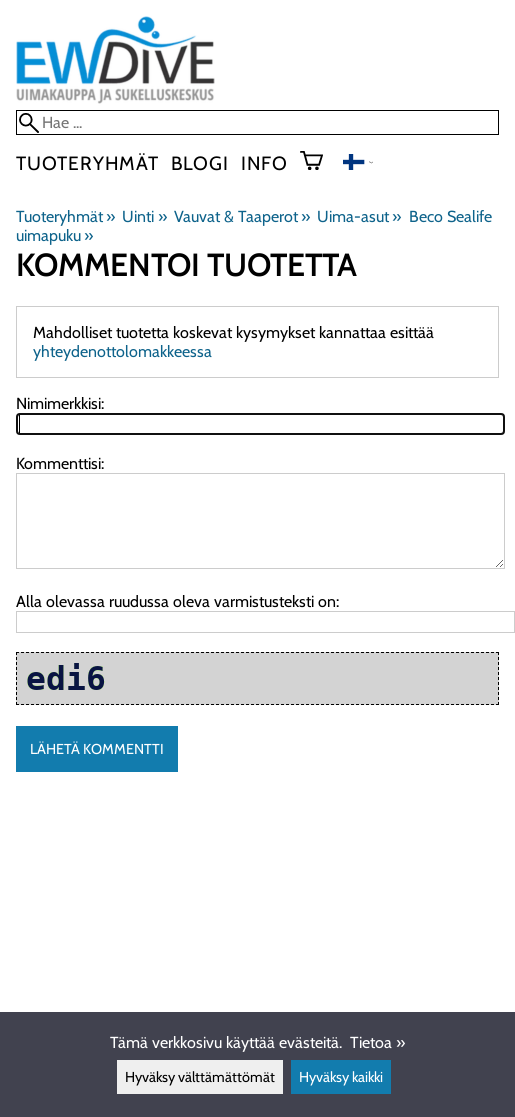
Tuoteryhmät (87, 163)
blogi (200, 163)
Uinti (144, 216)
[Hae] (257, 122)
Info (264, 163)
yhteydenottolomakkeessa (122, 351)
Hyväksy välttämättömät (200, 1077)
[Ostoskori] (319, 163)
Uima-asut (359, 216)
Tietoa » (377, 1042)
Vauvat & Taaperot (242, 216)
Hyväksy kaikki (341, 1077)
